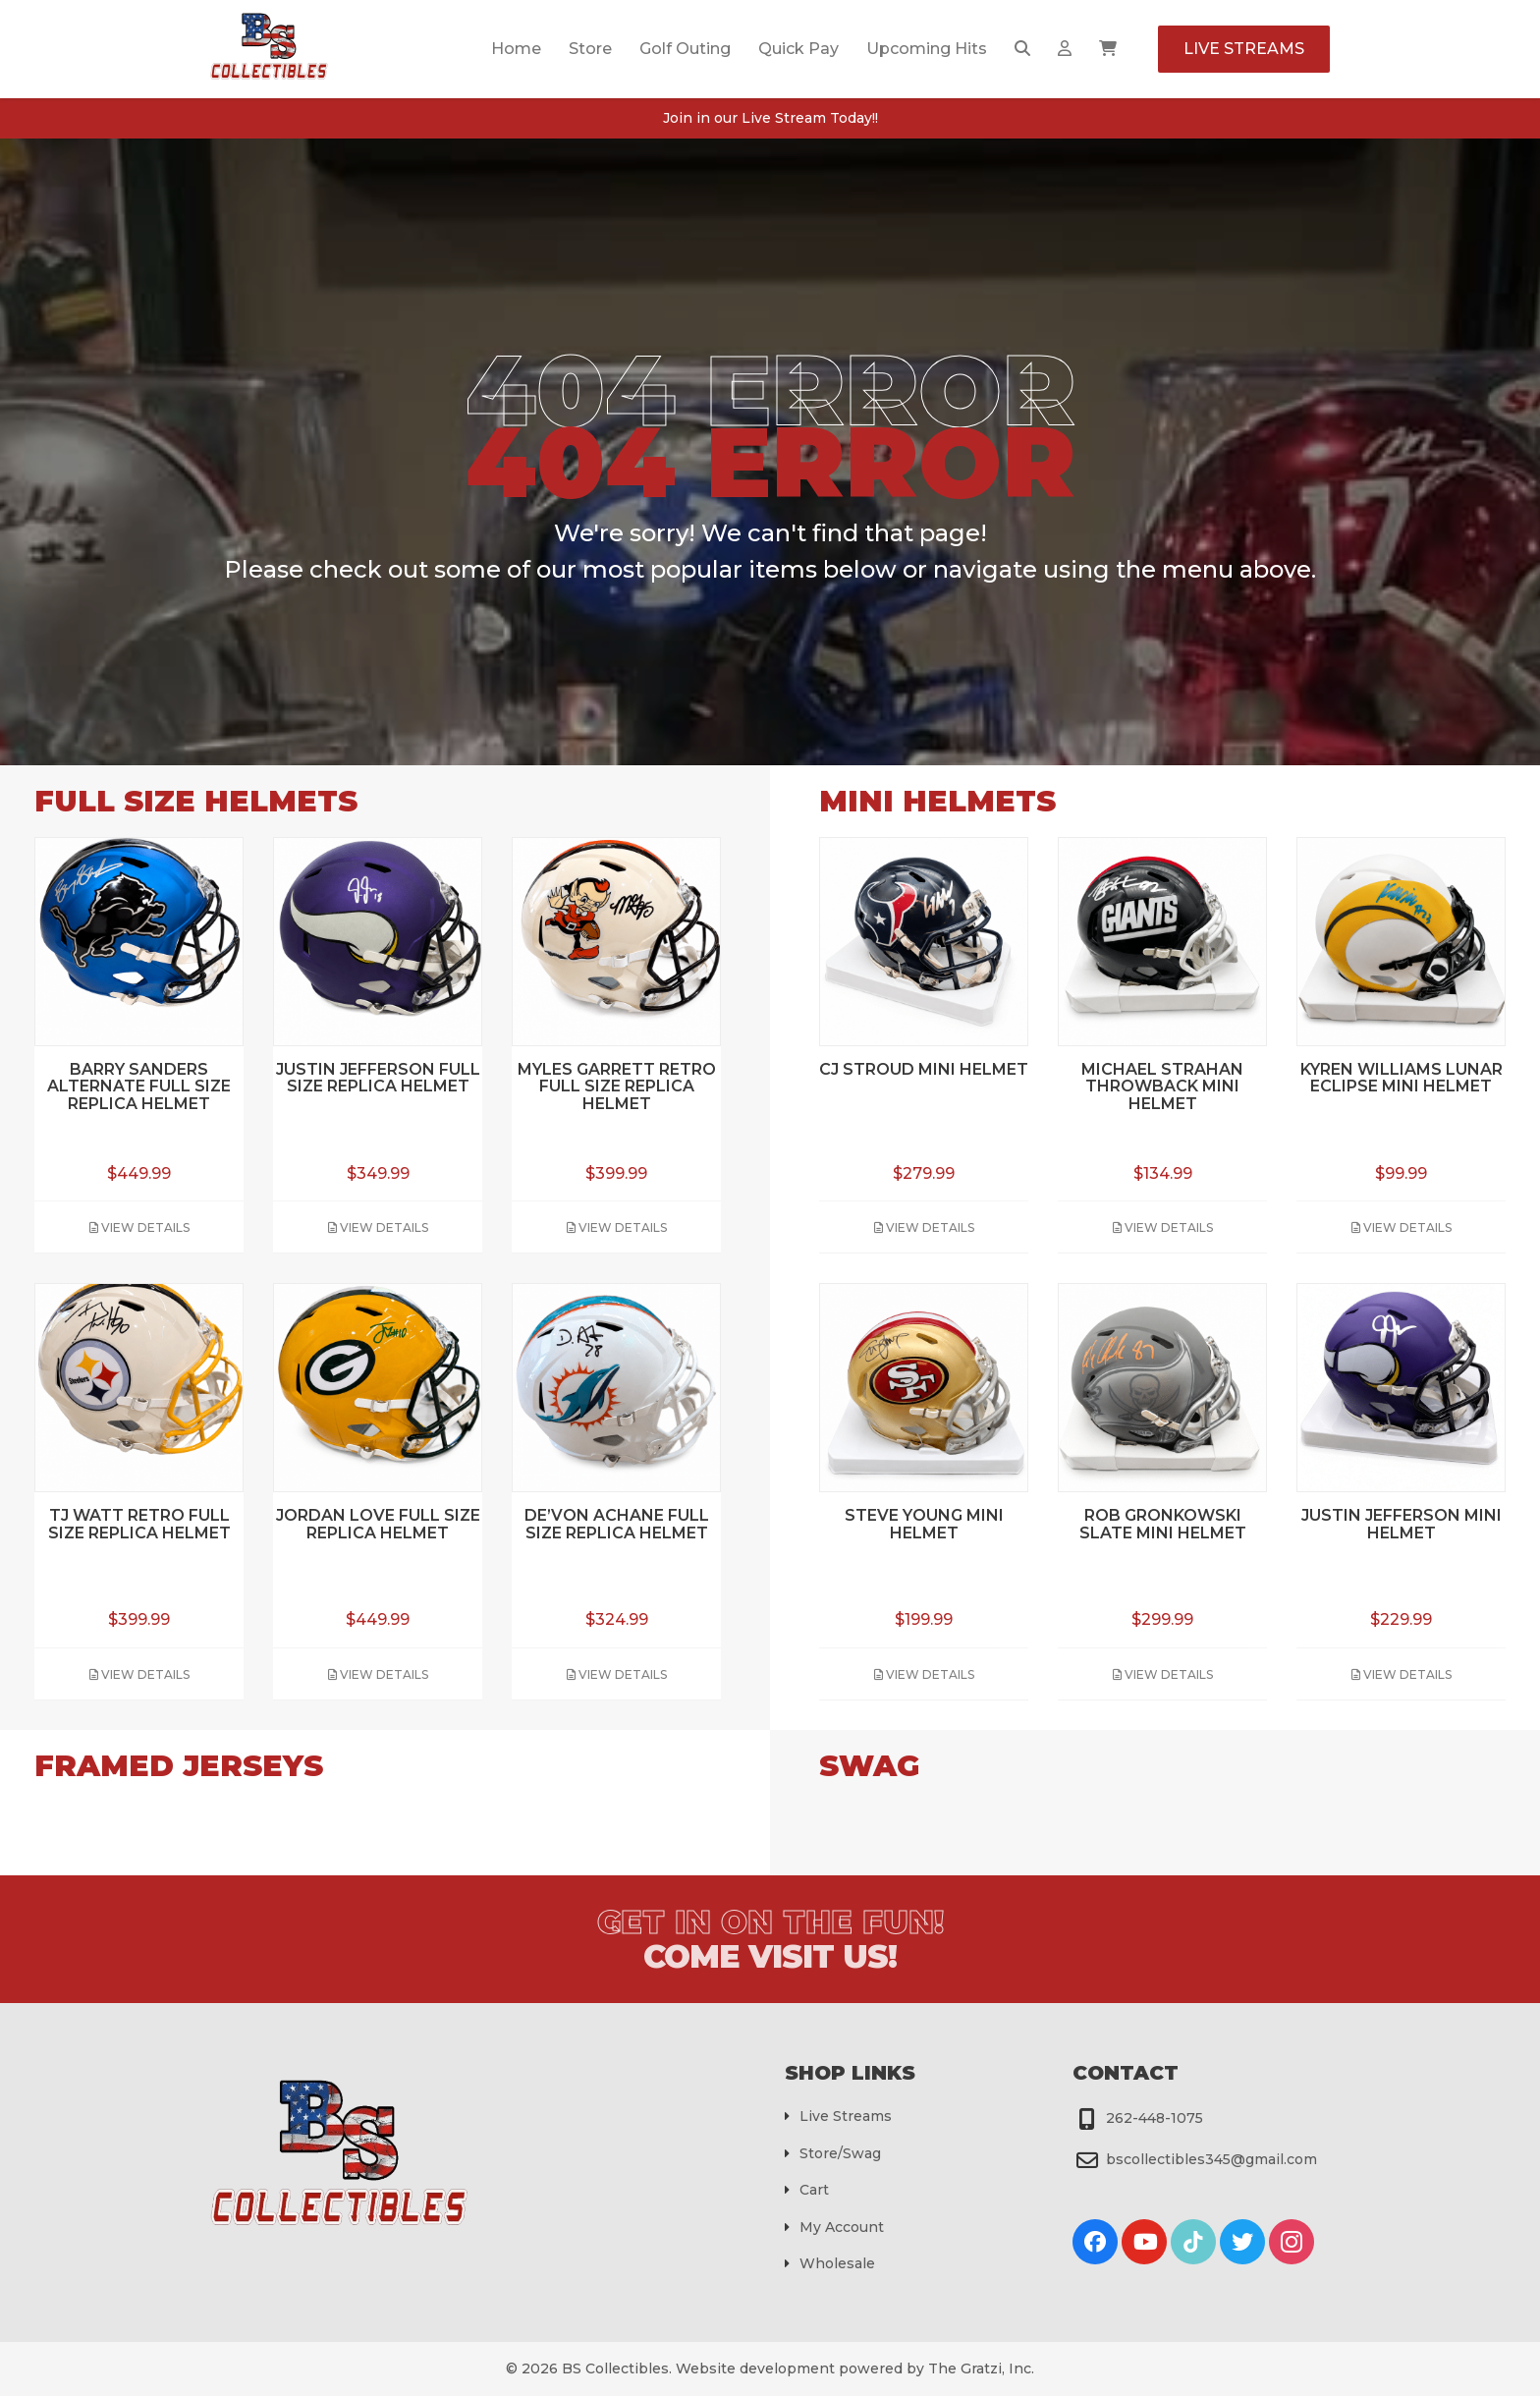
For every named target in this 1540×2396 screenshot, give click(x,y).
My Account (841, 2227)
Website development (755, 2368)
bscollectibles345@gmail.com (1211, 2159)
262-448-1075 (1154, 2118)
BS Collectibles (615, 2368)
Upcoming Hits (926, 48)
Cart (814, 2190)
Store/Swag (840, 2153)
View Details (139, 1227)
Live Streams (1243, 48)
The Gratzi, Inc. (981, 2368)
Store (590, 48)
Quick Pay (798, 48)
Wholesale (837, 2263)
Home (516, 48)
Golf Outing (685, 48)
